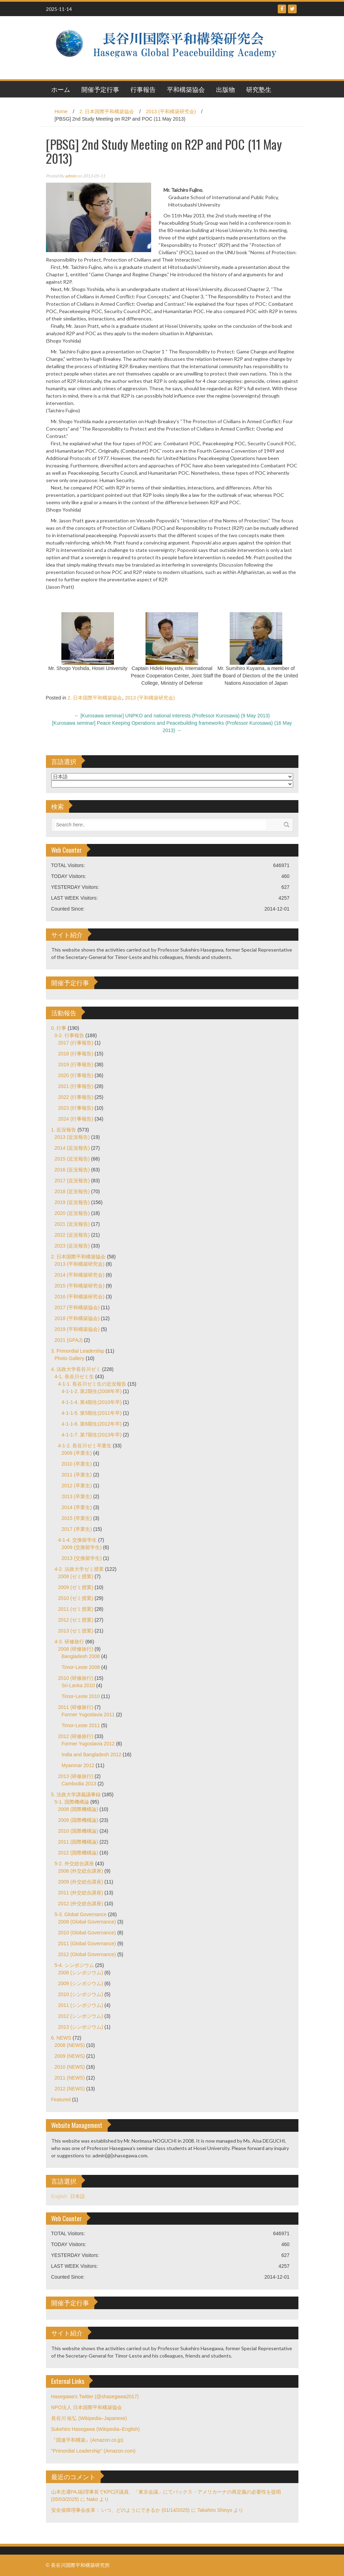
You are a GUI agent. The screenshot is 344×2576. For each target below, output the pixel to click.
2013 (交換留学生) (82, 1558)
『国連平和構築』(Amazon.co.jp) (87, 2440)
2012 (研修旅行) (75, 1736)
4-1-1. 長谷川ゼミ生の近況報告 (92, 1384)
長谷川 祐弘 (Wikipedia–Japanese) (89, 2418)
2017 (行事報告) (75, 1043)
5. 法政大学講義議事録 (76, 1794)
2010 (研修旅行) (75, 1678)
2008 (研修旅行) (75, 1649)
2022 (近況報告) (72, 1235)
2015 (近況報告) (72, 1159)
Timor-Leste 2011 (81, 1725)
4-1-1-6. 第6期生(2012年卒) (92, 1424)
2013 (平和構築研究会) (171, 111)
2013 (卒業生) (77, 1496)
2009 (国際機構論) (78, 1820)
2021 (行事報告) (75, 1086)
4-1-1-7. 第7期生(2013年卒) (92, 1435)
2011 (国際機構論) (78, 1842)
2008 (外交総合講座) (80, 1871)
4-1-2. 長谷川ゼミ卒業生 (85, 1445)
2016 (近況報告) (72, 1169)
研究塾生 (258, 89)
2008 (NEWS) (70, 2045)
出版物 (225, 89)
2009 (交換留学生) (82, 1547)
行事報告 (143, 89)
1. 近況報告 (63, 1130)
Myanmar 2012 (78, 1765)
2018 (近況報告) (72, 1191)
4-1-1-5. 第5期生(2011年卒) (92, 1413)
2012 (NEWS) (70, 2088)
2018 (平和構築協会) (77, 1318)
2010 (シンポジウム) (80, 1994)
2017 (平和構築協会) (77, 1307)
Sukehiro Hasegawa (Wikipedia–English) (95, 2429)
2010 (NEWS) (70, 2067)
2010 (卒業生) (77, 1464)
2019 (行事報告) (75, 1064)
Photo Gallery (70, 1358)
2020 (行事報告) (75, 1075)
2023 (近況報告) (72, 1246)
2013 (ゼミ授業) (75, 1631)
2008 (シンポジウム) (80, 1972)
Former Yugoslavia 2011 (88, 1714)
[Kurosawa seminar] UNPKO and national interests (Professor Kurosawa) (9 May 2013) (172, 715)
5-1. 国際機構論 (72, 1802)
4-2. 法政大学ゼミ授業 (79, 1569)
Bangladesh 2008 (81, 1656)
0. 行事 (59, 1028)
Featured (61, 2099)
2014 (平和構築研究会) (79, 1275)
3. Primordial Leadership (77, 1351)
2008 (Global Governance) (87, 1922)
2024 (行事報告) (75, 1119)
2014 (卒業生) (77, 1507)
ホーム (60, 89)
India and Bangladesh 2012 (91, 1754)
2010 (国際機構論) (78, 1831)
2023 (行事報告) (75, 1108)
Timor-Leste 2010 (81, 1696)
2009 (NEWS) (70, 2056)
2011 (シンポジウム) (80, 2005)
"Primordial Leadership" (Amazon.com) (93, 2451)
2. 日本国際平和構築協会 (107, 111)
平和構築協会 (186, 89)
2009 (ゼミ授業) (75, 1587)
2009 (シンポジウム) (80, 1983)
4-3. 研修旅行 (69, 1641)
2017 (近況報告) (72, 1180)
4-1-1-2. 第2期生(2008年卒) (92, 1391)
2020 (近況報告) (72, 1213)
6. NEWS (61, 2038)
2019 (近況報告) (72, 1202)
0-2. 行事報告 (69, 1035)
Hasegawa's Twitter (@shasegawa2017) (95, 2396)
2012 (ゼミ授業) (75, 1620)
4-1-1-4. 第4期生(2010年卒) (92, 1402)
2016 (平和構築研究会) (79, 1296)
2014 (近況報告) (72, 1148)
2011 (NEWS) (70, 2078)
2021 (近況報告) (72, 1224)
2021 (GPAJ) (69, 1340)
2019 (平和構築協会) (77, 1329)
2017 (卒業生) (77, 1529)
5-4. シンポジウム (74, 1965)
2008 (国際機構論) (78, 1809)
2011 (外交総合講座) (80, 1892)
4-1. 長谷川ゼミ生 (74, 1376)
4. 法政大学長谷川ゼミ (76, 1369)
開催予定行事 (100, 89)
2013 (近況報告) (72, 1137)
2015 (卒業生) (77, 1518)
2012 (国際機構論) (78, 1852)
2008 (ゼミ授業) (75, 1576)
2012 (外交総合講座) (80, 1903)
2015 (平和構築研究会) (79, 1286)
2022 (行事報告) (75, 1097)
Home (61, 111)
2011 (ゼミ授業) (75, 1609)
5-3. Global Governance (81, 1914)
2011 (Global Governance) (87, 1943)
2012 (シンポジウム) (80, 2016)
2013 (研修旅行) (75, 1776)
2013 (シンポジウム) (80, 2027)
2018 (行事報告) (75, 1053)
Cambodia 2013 (79, 1783)
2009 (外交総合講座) (80, 1882)
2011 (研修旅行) (75, 1707)
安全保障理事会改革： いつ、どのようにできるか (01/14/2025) (120, 2510)
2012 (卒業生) (77, 1485)
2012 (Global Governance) (87, 1954)
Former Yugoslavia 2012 (88, 1743)
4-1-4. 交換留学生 (77, 1540)
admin (70, 175)
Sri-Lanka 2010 (78, 1685)
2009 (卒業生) (77, 1453)
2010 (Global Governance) (87, 1932)
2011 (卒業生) (77, 1475)
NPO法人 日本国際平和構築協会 (86, 2407)
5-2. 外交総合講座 (74, 1863)
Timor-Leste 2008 (81, 1667)
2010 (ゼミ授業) (75, 1598)
